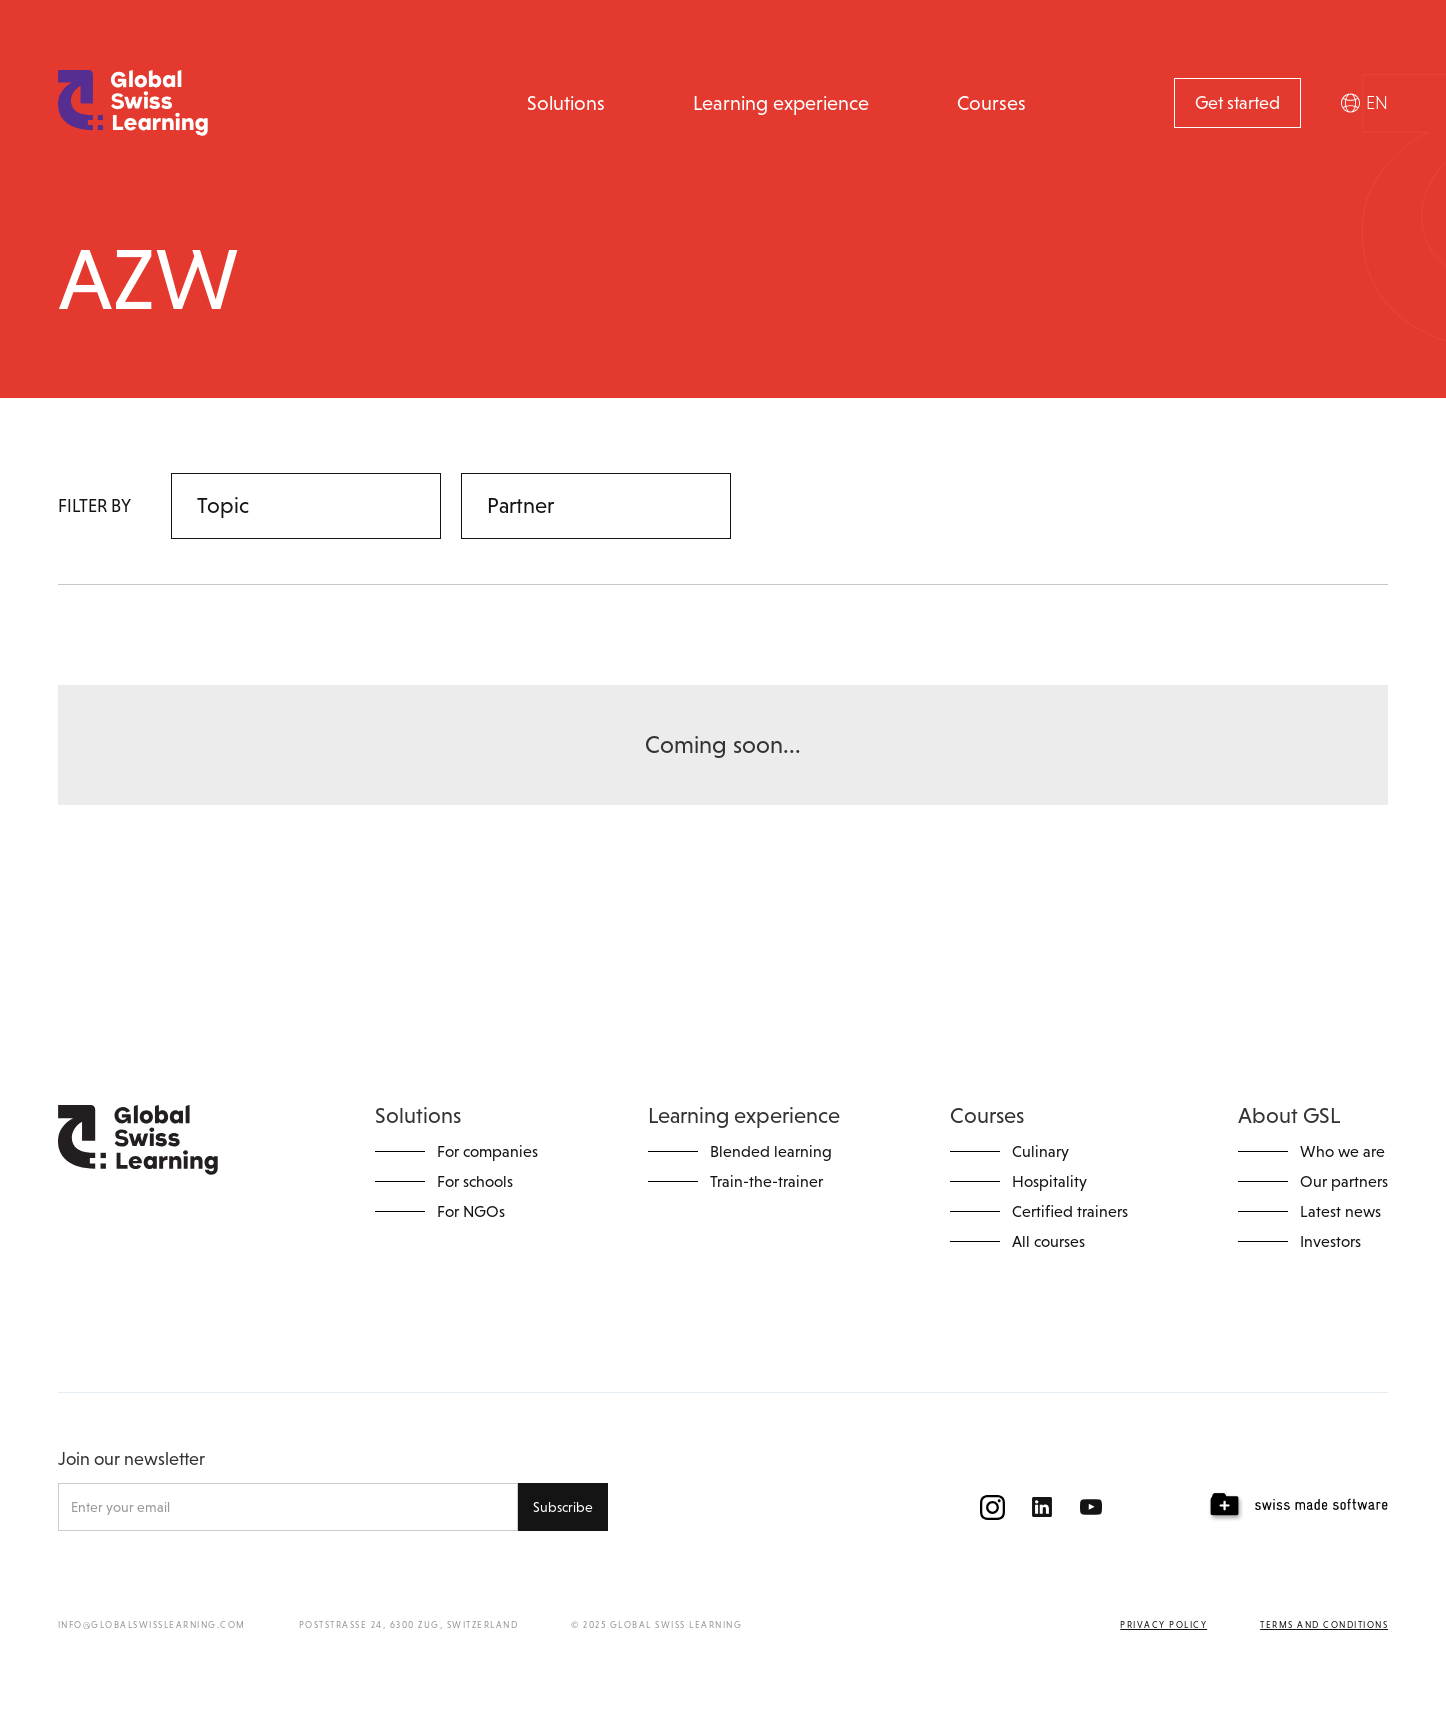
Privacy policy (1163, 1625)
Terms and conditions (1324, 1625)
